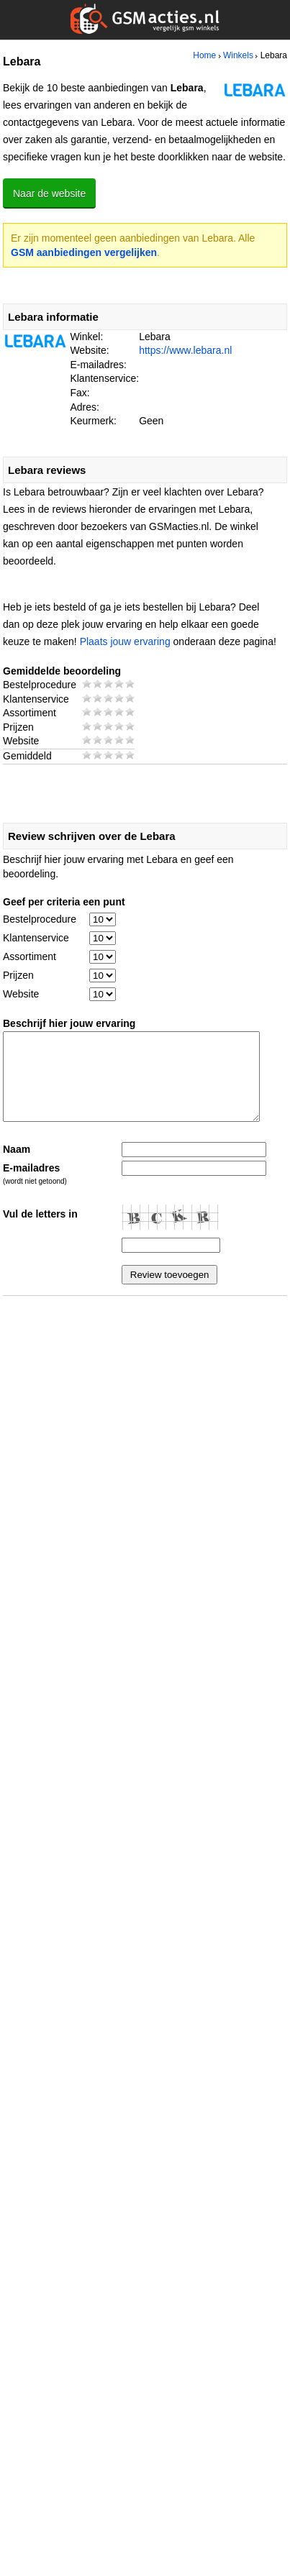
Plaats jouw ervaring (125, 641)
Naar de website (49, 193)
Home (204, 55)
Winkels (238, 55)
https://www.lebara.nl (185, 350)
